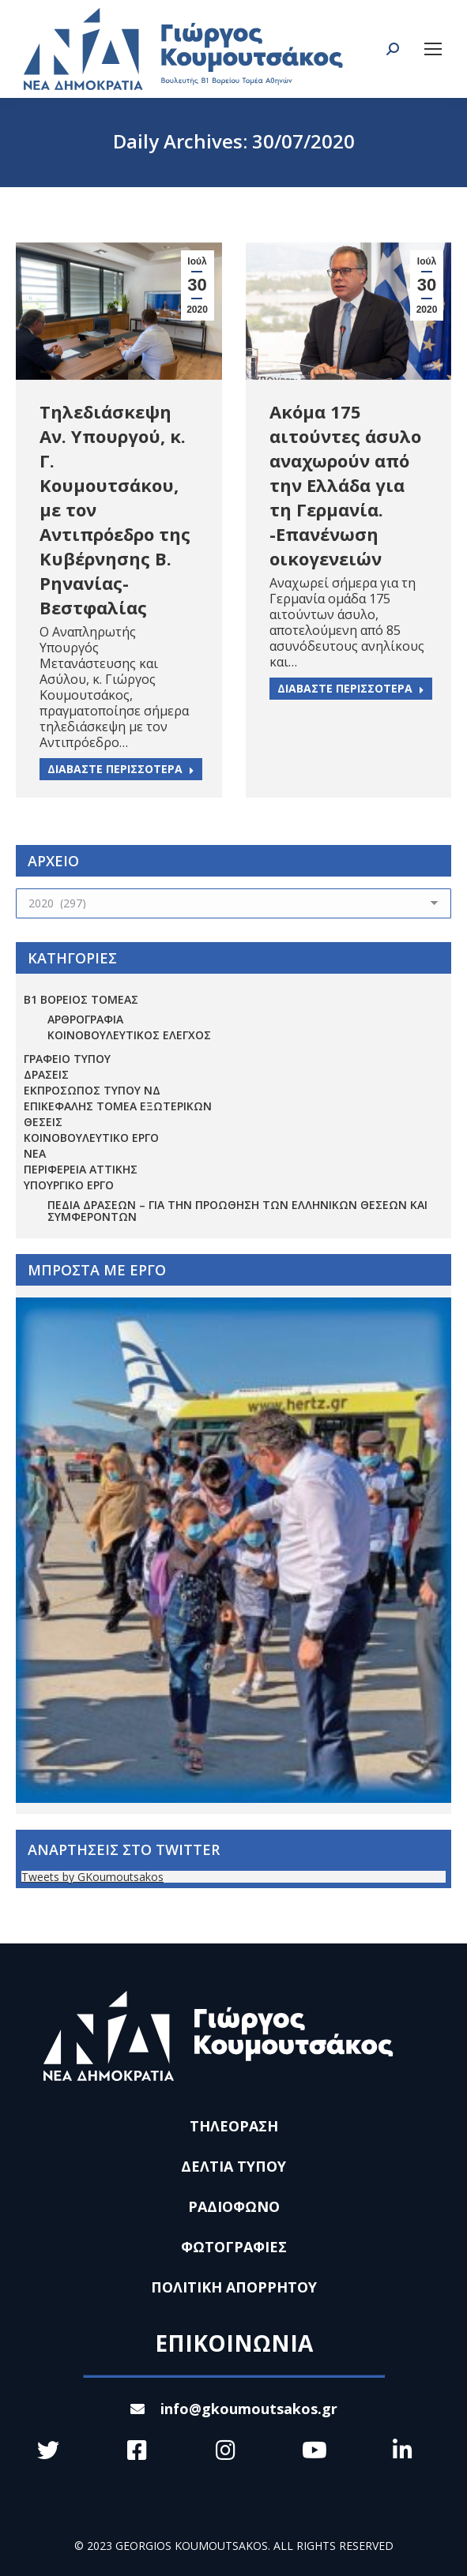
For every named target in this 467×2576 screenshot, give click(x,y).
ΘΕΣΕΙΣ (43, 1122)
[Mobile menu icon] (433, 49)
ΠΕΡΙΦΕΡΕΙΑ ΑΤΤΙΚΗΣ (80, 1169)
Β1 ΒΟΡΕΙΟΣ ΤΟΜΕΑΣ (81, 999)
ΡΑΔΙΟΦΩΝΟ (234, 2206)
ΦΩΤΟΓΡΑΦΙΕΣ (234, 2246)
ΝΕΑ (35, 1153)
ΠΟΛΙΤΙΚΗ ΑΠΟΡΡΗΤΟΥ (234, 2286)
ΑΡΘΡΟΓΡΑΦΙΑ (85, 1019)
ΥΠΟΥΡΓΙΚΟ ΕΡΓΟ (69, 1185)
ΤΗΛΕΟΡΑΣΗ (234, 2125)
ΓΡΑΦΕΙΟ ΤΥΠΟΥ (67, 1059)
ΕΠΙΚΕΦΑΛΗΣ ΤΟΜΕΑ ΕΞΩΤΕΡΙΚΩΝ (118, 1106)
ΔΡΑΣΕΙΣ (46, 1074)
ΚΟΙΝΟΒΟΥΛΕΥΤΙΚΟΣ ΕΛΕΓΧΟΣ (129, 1035)
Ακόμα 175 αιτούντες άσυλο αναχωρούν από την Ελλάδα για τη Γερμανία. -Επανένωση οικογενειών (345, 485)
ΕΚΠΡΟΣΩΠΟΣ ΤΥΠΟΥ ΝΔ (92, 1090)
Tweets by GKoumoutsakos (92, 1876)
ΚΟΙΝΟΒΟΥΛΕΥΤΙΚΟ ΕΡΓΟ (91, 1137)
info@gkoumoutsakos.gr (233, 2408)
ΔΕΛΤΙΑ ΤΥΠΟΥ (233, 2166)
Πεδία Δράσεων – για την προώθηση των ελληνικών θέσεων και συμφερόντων (237, 1210)
